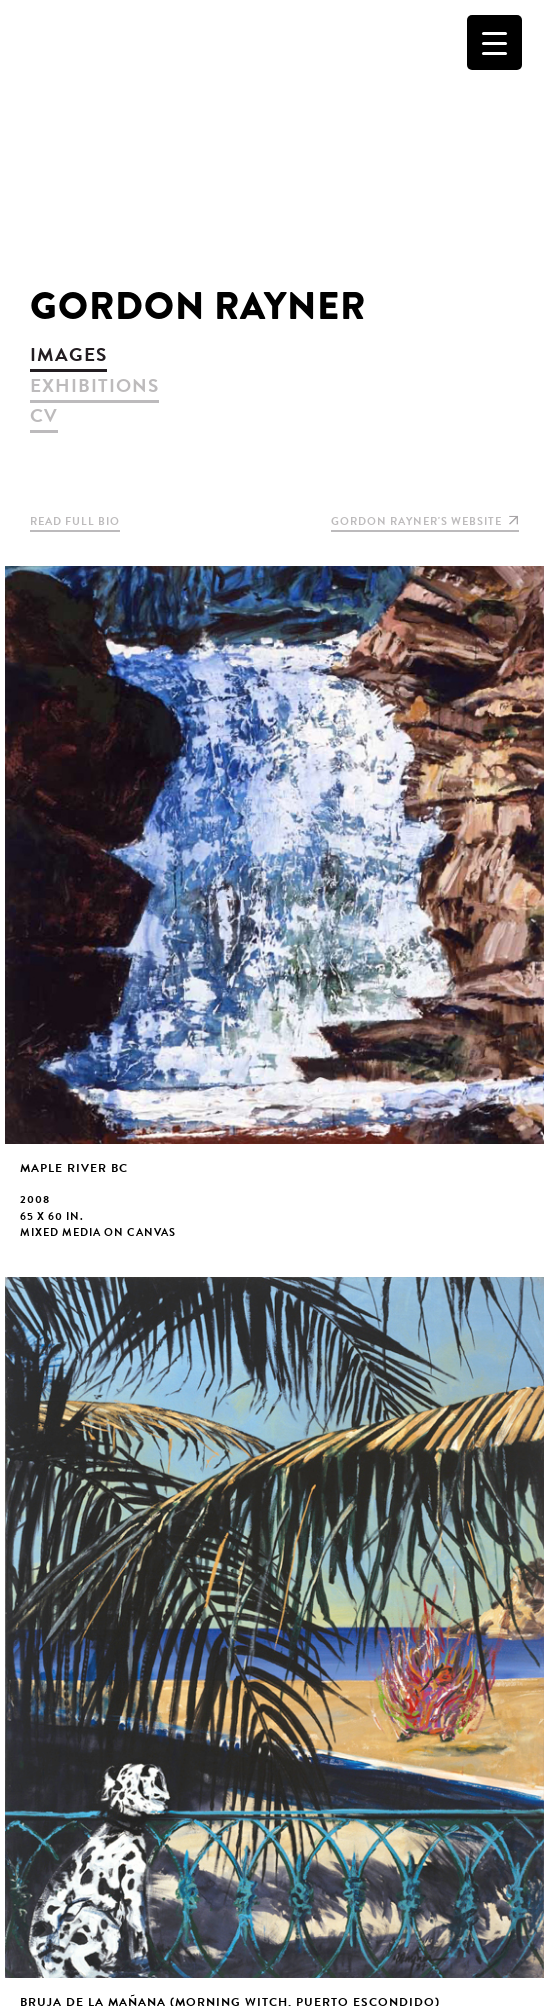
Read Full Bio (75, 521)
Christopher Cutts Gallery (274, 136)
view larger (274, 919)
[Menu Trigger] (494, 42)
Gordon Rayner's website (425, 521)
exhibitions (94, 385)
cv (44, 415)
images (68, 354)
